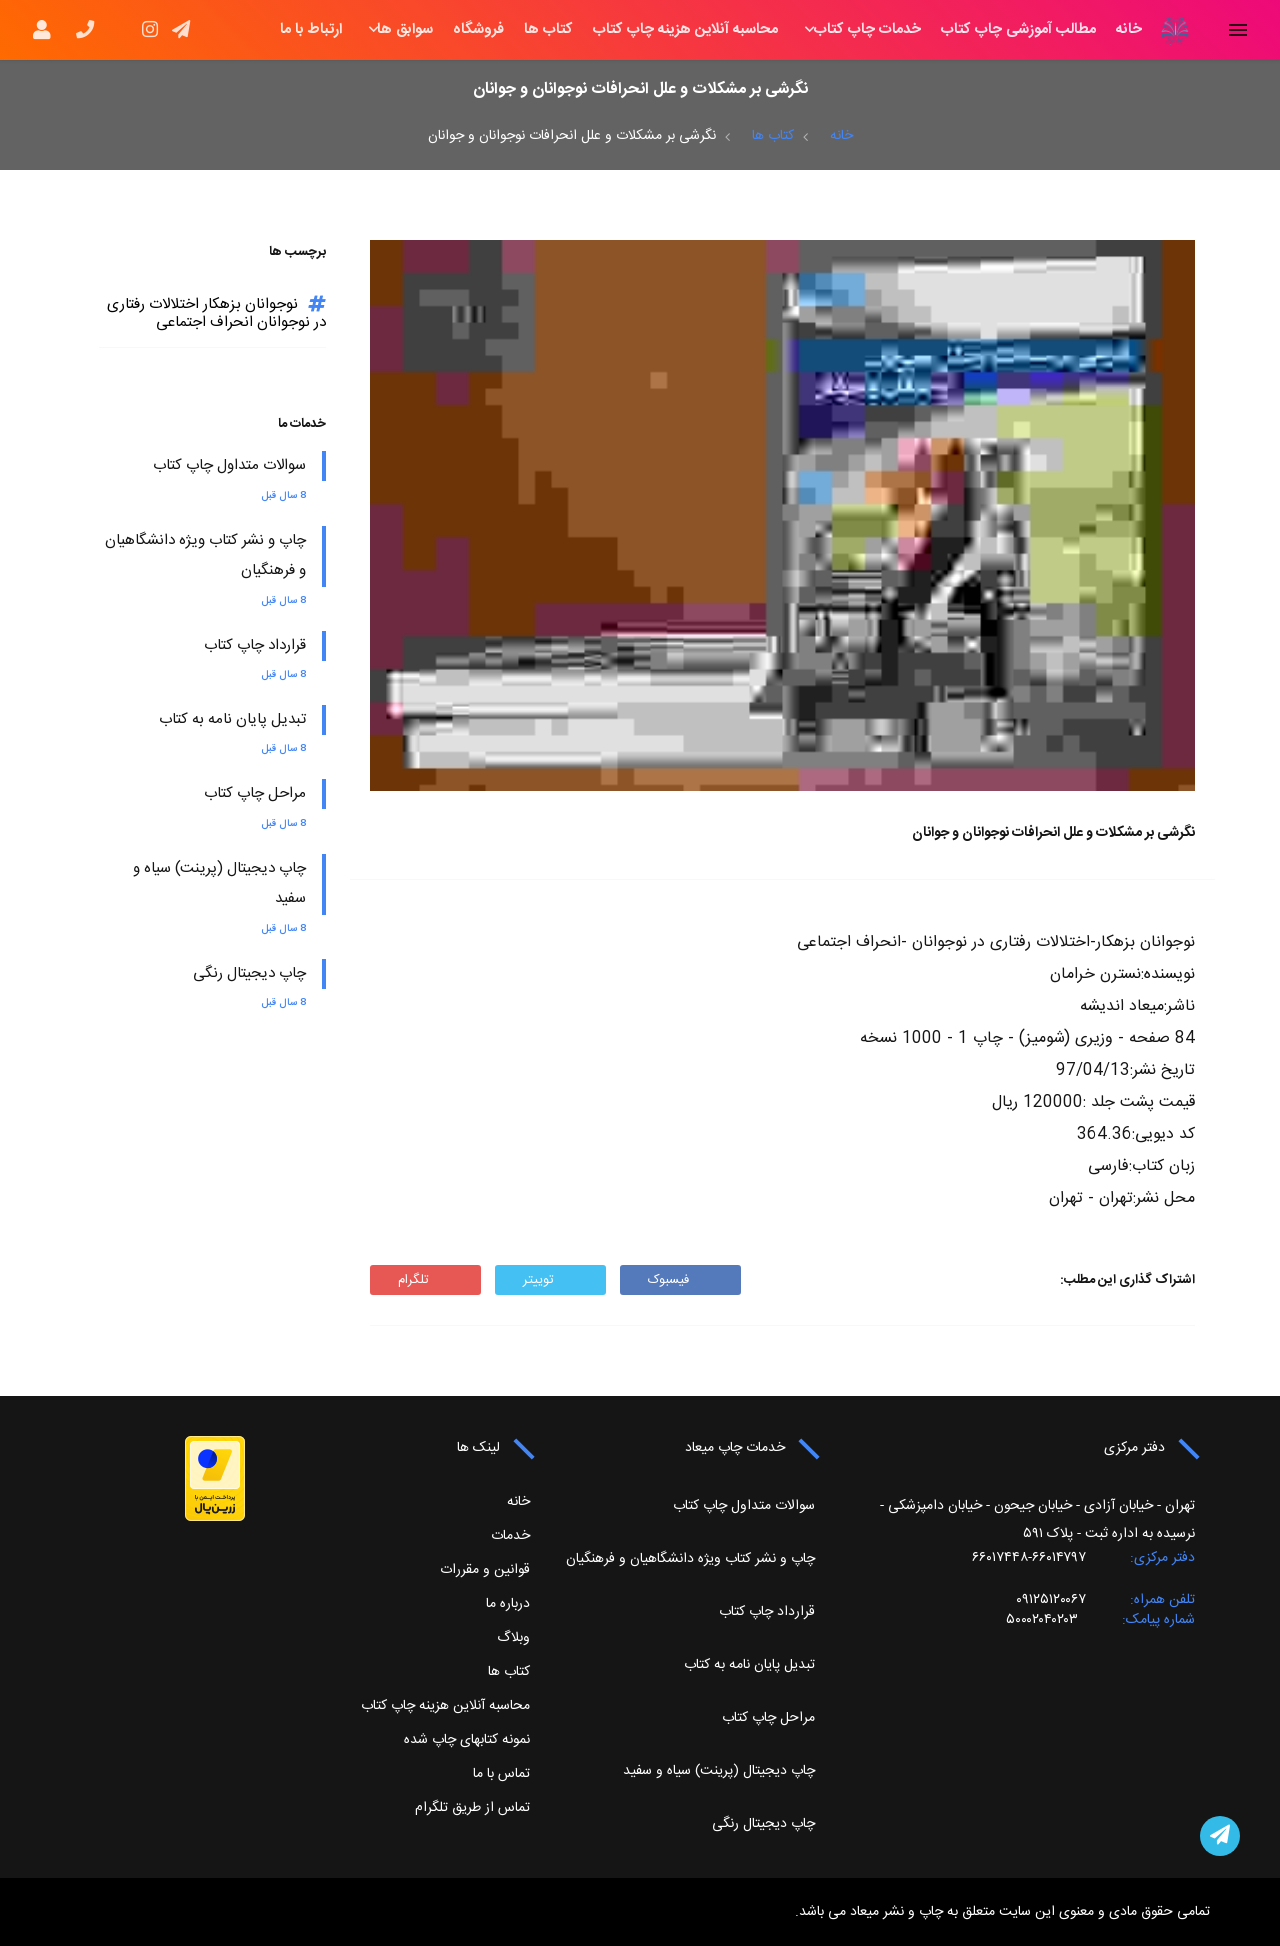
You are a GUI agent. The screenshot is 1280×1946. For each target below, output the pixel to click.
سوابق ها (405, 30)
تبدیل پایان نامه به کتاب (232, 719)
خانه (1129, 30)
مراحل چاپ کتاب (255, 793)
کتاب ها (548, 30)
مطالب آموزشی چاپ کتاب (1018, 30)
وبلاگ (513, 1638)
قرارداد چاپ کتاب (255, 645)
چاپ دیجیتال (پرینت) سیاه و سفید (719, 1771)
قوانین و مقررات (485, 1570)
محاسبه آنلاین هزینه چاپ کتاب (685, 30)
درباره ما (508, 1604)
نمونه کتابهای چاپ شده (467, 1740)
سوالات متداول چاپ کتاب (229, 465)
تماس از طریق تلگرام (472, 1808)
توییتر (550, 1280)
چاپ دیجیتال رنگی (249, 973)
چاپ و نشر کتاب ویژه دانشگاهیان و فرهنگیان (690, 1559)
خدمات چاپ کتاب (867, 30)
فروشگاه (478, 30)
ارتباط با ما (311, 30)
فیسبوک (680, 1280)
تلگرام (425, 1280)
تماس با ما (501, 1774)
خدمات (510, 1536)
